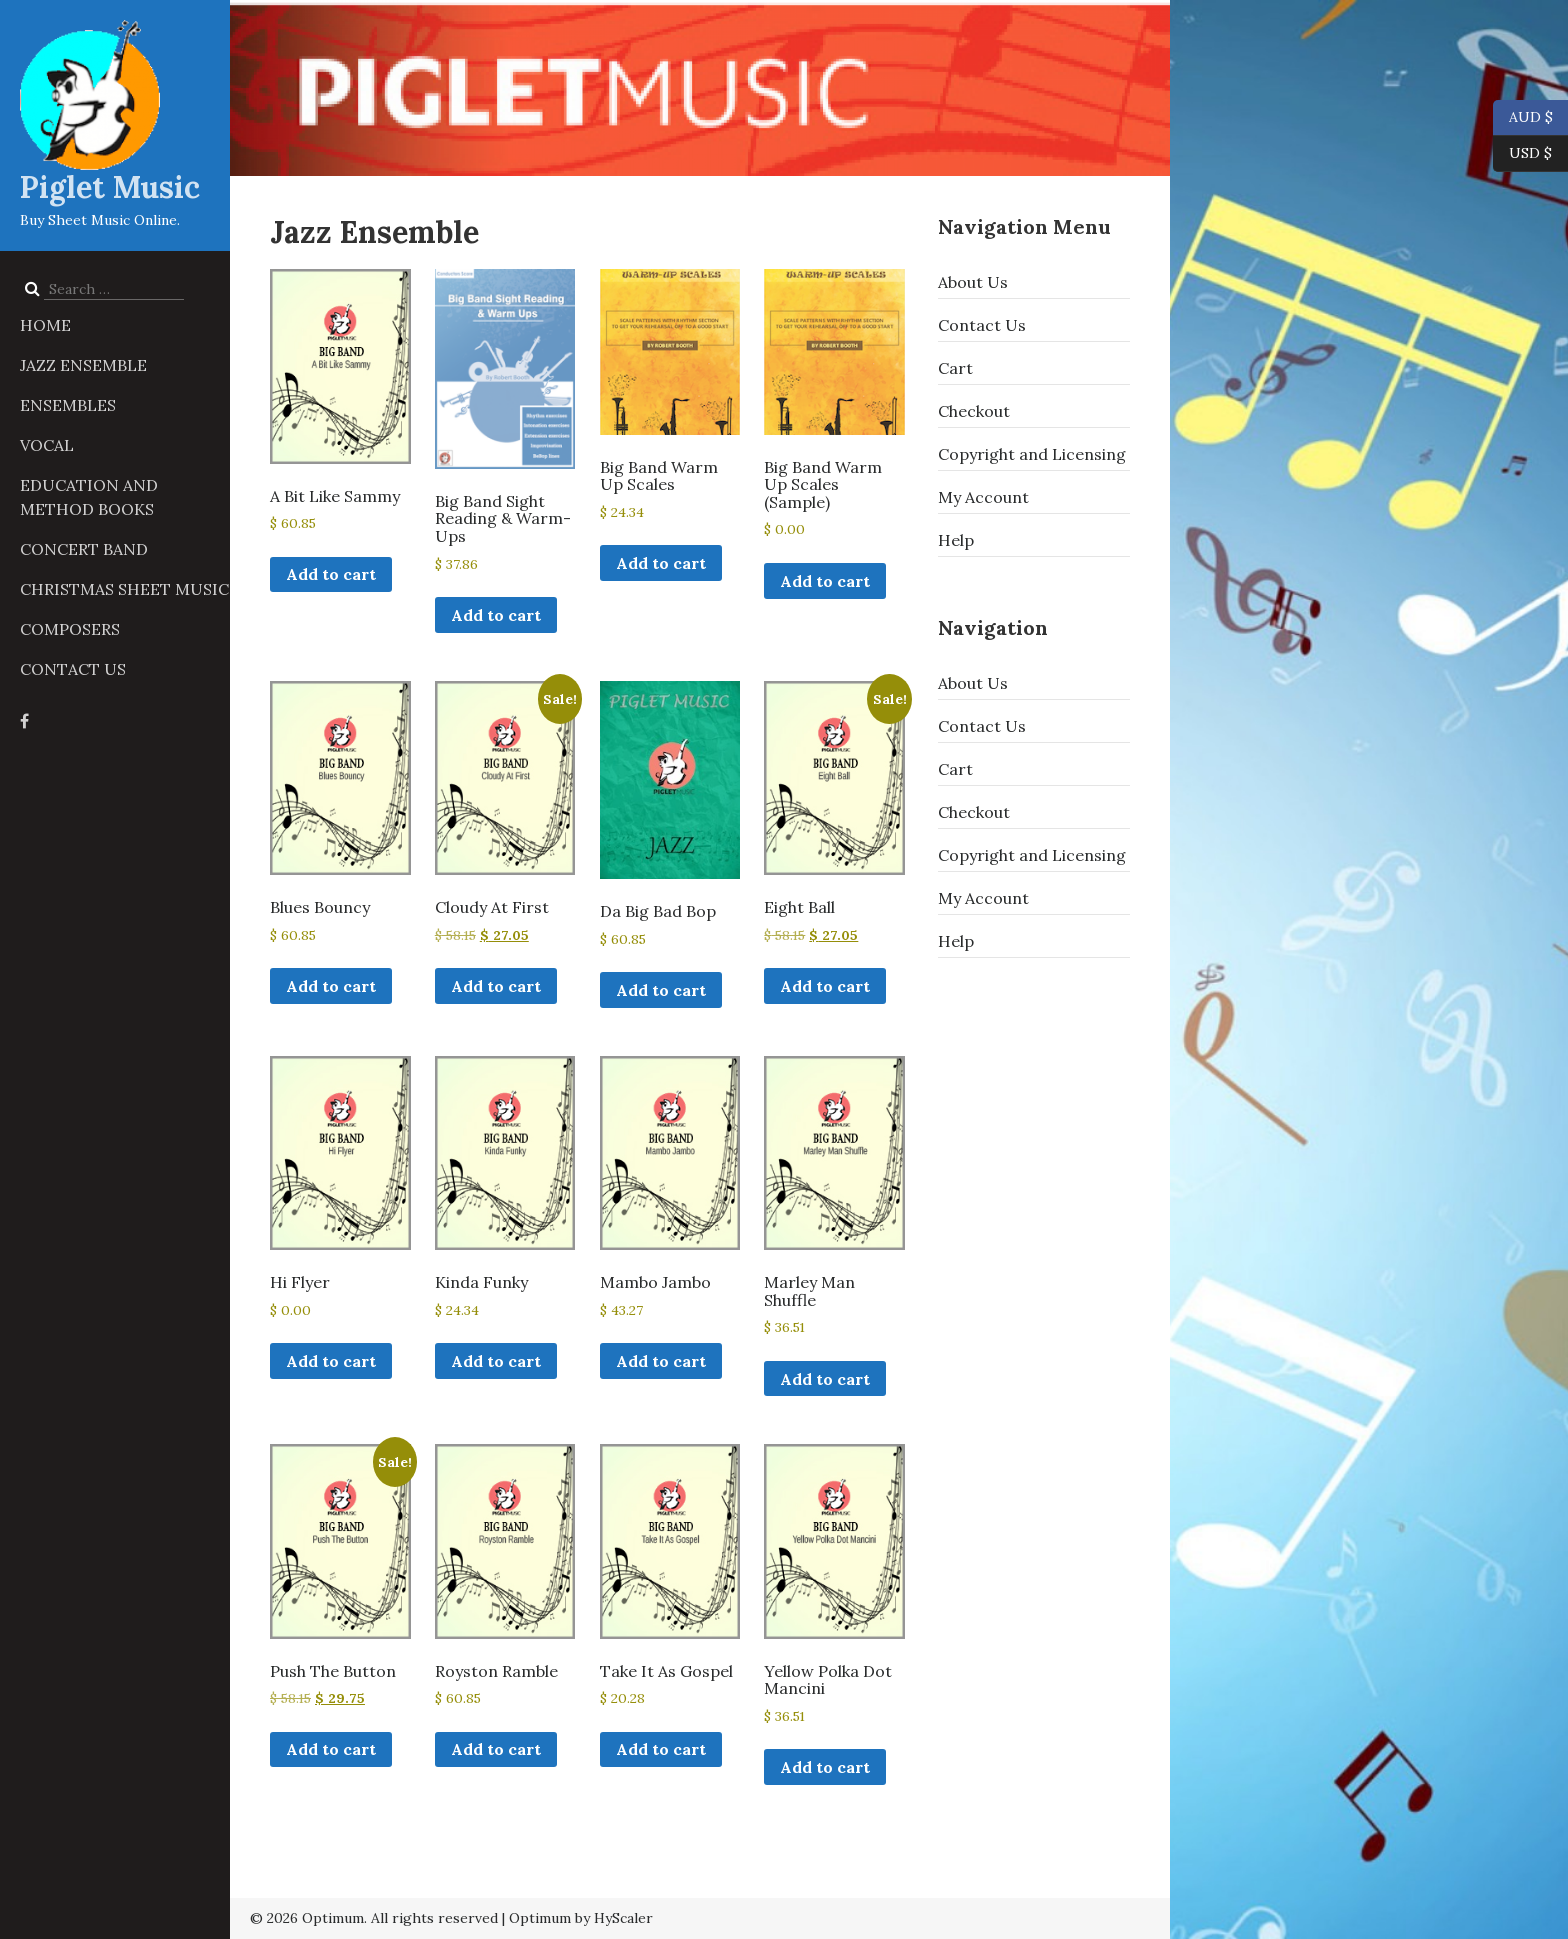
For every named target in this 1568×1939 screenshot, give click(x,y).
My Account (983, 497)
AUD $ (1523, 118)
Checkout (974, 411)
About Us (973, 282)
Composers (70, 629)
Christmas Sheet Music (124, 589)
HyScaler (623, 1918)
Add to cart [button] (331, 574)
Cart (955, 368)
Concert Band (84, 549)
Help (956, 540)
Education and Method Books (89, 497)
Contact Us (73, 669)
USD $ (1530, 154)
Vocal (47, 445)
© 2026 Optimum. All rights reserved (374, 1918)
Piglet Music (110, 187)
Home (45, 325)
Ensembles (68, 405)
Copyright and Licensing (1032, 454)
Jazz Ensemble (83, 365)
